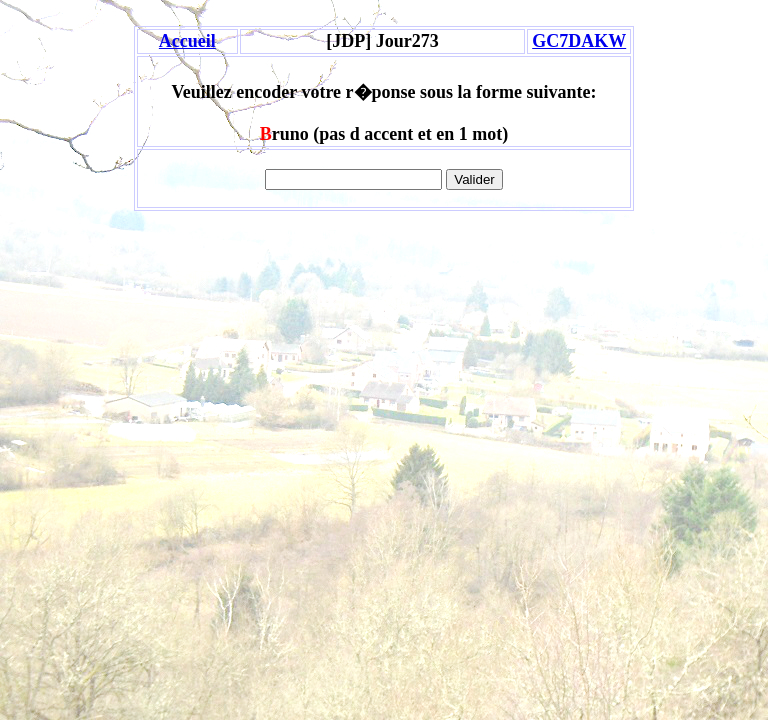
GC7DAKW (579, 41)
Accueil (187, 41)
